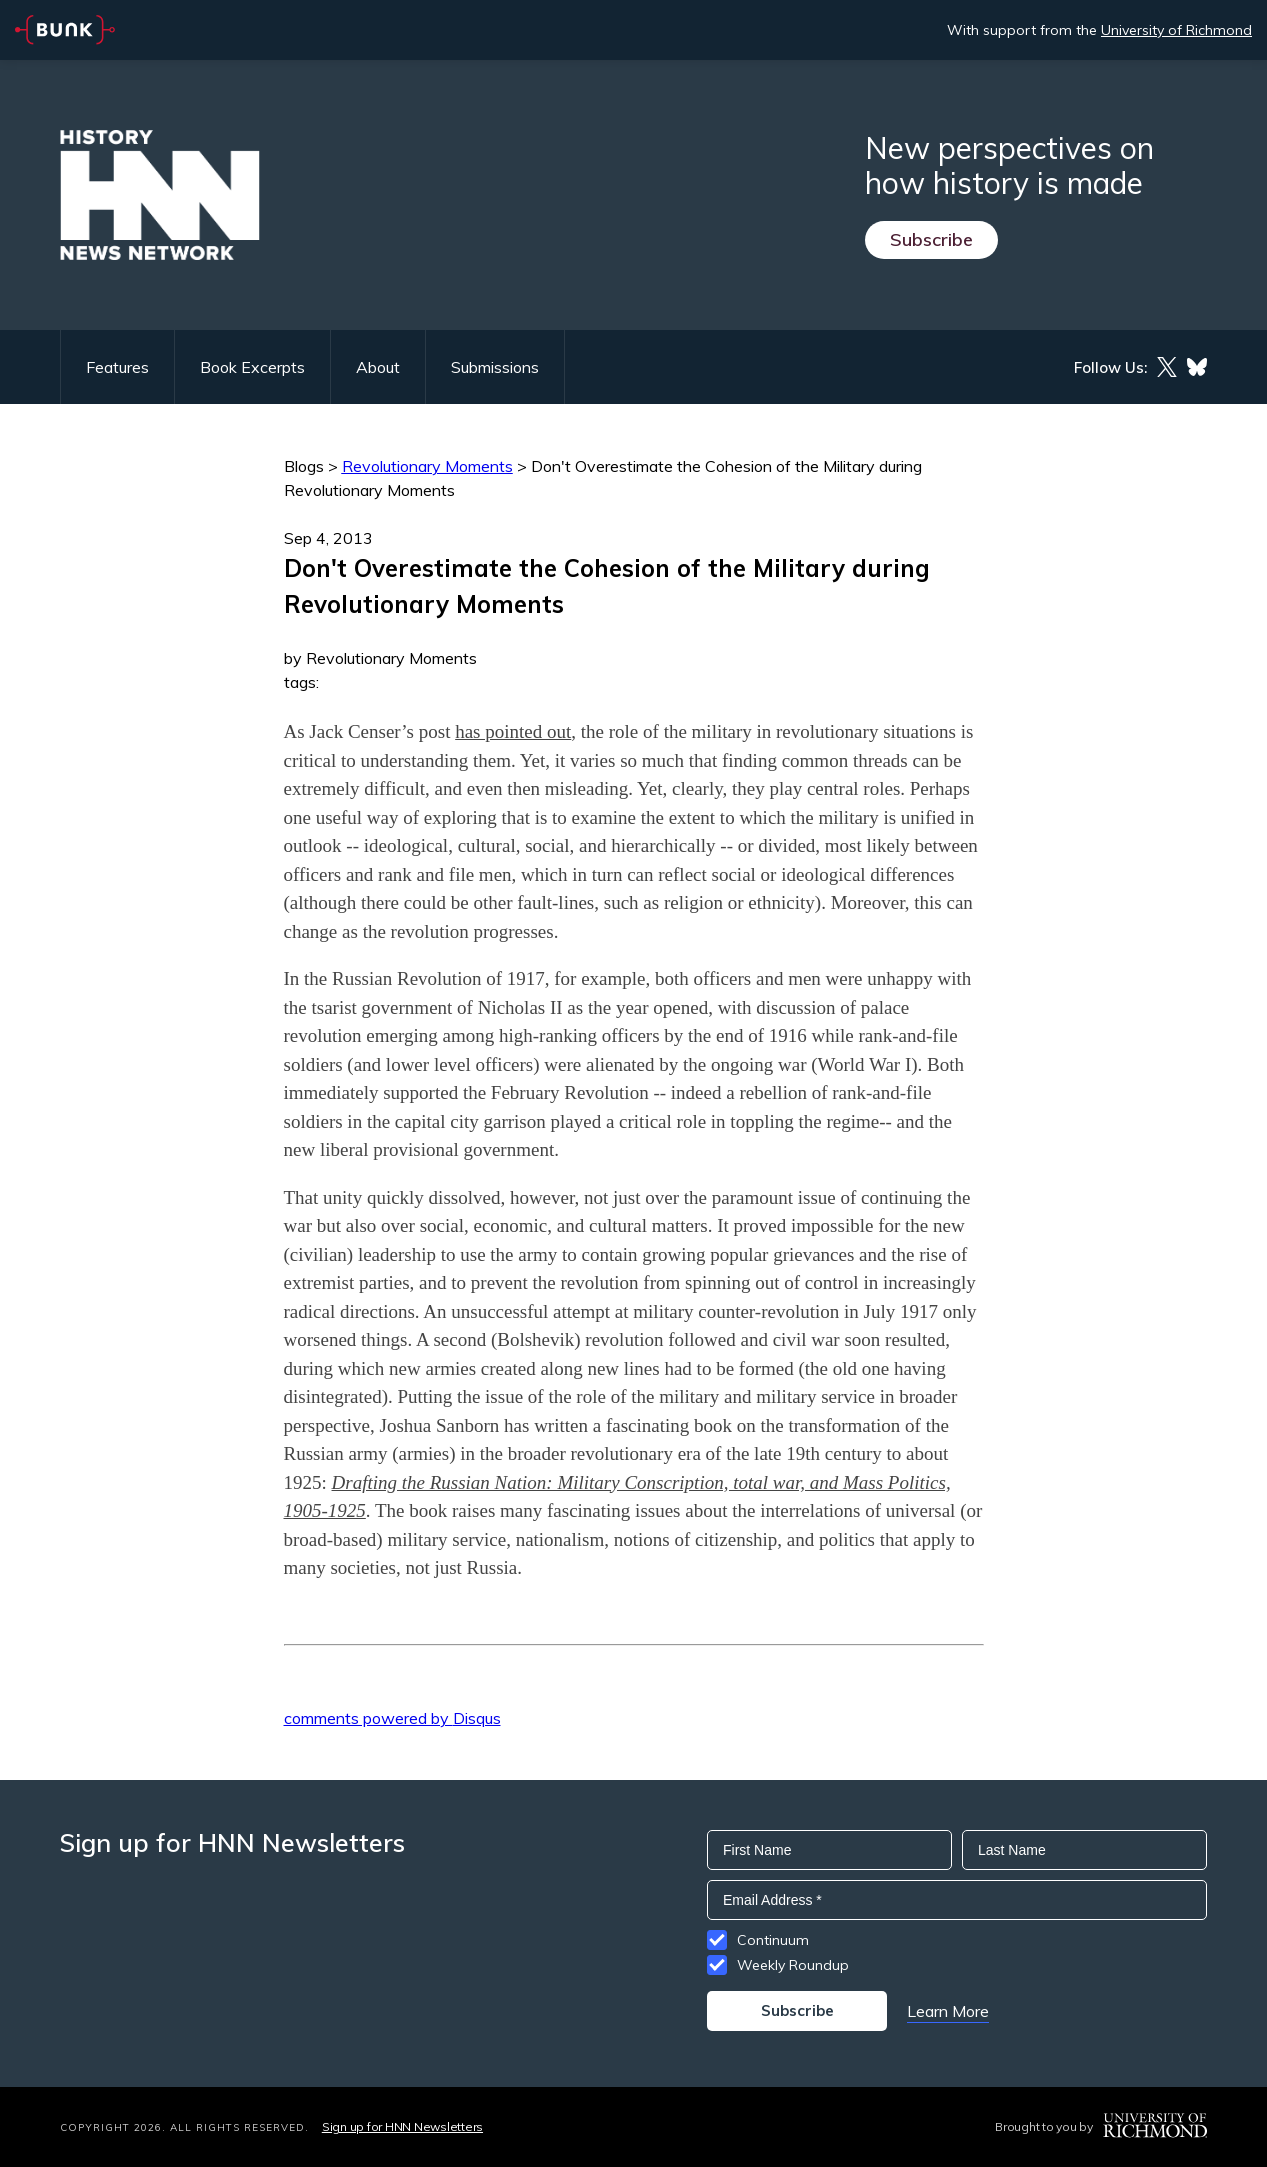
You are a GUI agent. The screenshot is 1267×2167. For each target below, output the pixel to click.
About (378, 367)
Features (117, 367)
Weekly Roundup (793, 1965)
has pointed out (513, 731)
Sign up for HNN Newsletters (402, 2126)
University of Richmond (1176, 30)
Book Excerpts (252, 367)
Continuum (773, 1940)
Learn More (948, 2011)
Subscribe (931, 239)
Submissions (495, 367)
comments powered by (392, 1718)
